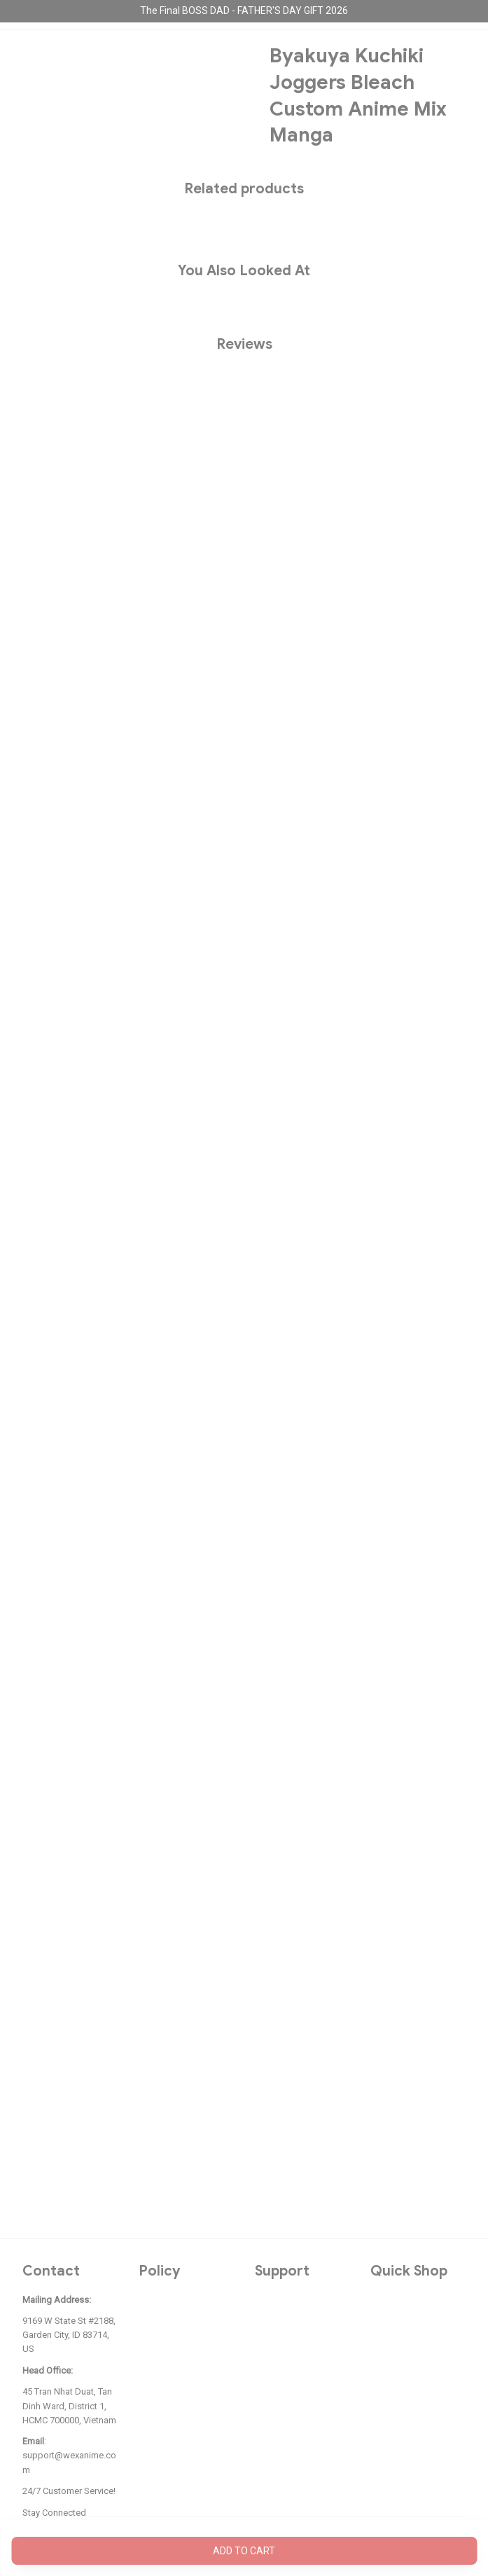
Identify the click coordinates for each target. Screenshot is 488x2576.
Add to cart (244, 2550)
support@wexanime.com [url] (69, 2462)
